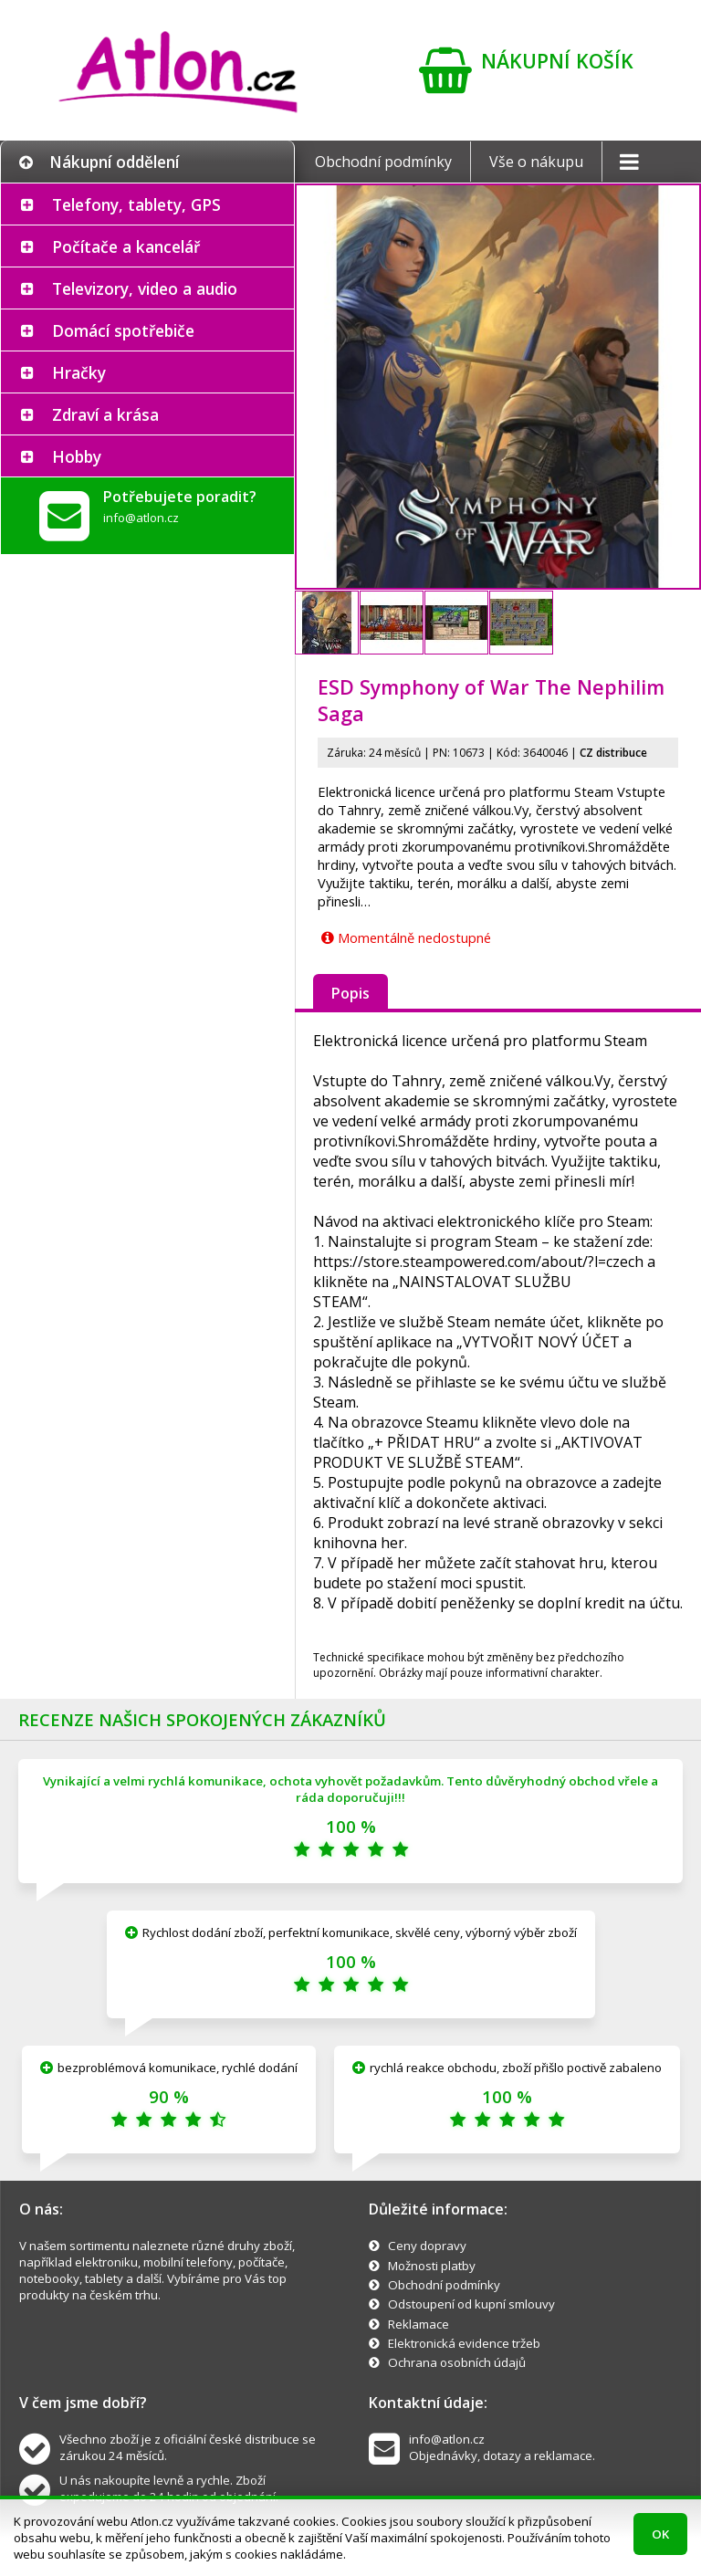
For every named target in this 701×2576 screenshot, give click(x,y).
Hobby (76, 456)
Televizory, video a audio (144, 288)
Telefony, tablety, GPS (136, 204)
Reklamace (418, 2324)
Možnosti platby (432, 2265)
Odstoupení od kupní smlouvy (471, 2304)
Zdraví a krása (105, 414)
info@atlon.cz (141, 517)
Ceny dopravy (427, 2245)
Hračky (79, 372)
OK (660, 2534)
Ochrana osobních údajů (457, 2362)
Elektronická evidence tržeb (464, 2343)
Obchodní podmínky (383, 162)
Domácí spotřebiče (123, 330)
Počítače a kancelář (126, 246)
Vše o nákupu (536, 162)
